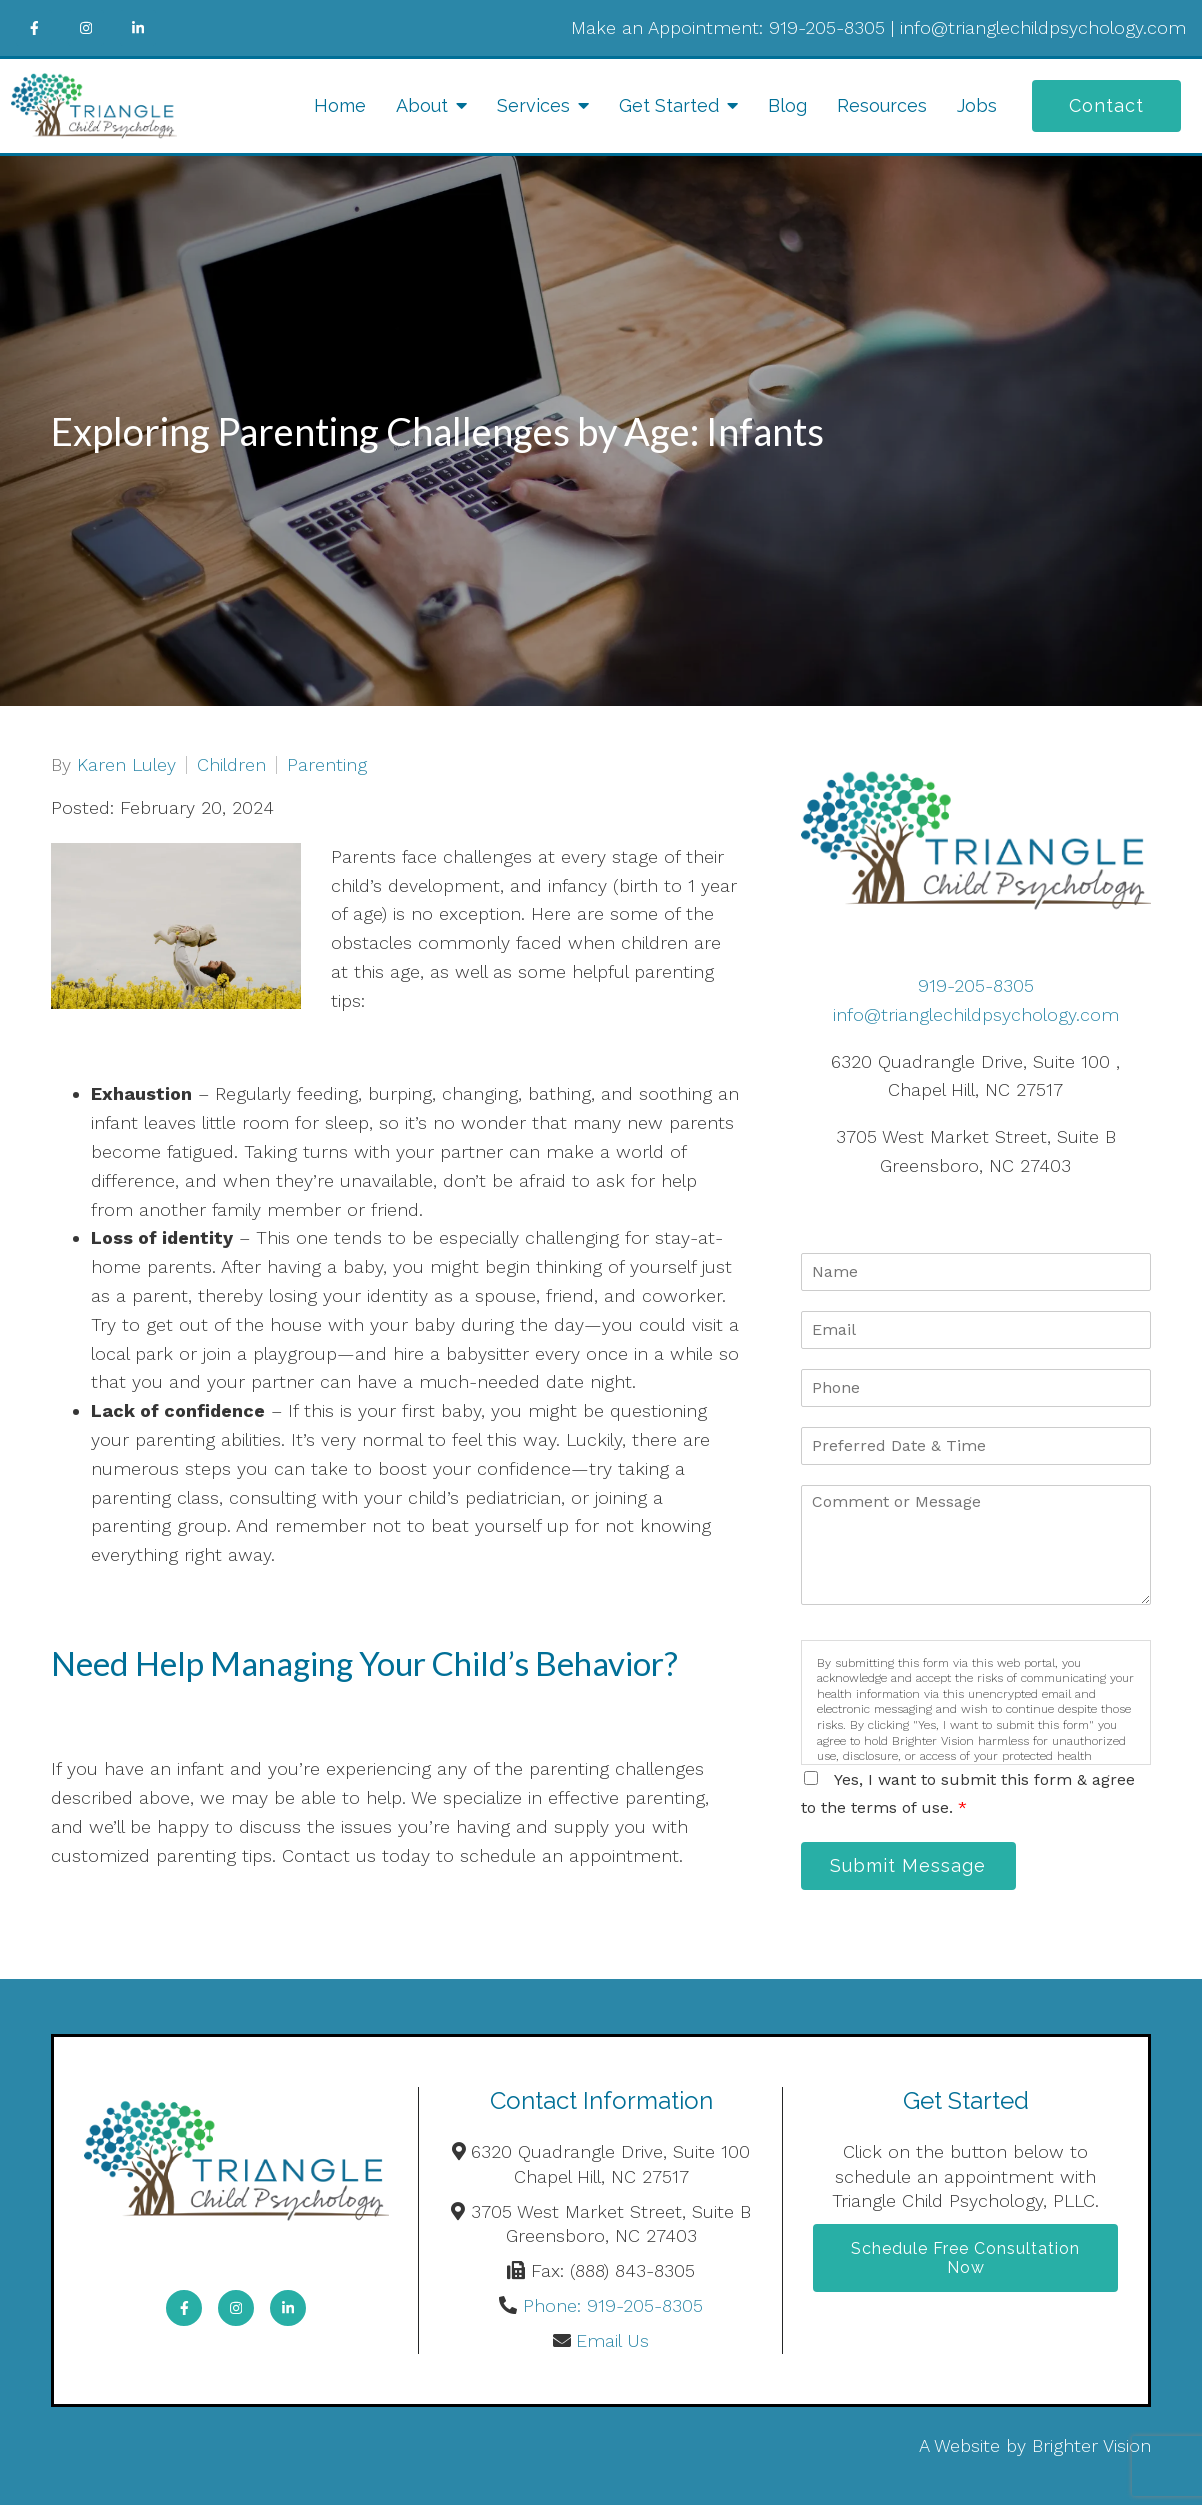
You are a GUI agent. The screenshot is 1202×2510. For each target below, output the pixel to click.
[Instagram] (86, 28)
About (422, 105)
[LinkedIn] (138, 28)
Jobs (977, 105)
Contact (1106, 105)
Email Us (612, 2345)
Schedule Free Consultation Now (965, 2265)
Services (533, 105)
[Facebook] (34, 28)
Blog (787, 105)
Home (340, 105)
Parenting (327, 765)
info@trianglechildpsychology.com (1043, 27)
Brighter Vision (1091, 2449)
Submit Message (916, 1867)
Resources (882, 105)
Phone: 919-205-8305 (613, 2310)
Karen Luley (126, 765)
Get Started (669, 105)
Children (231, 765)
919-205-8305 (827, 27)
